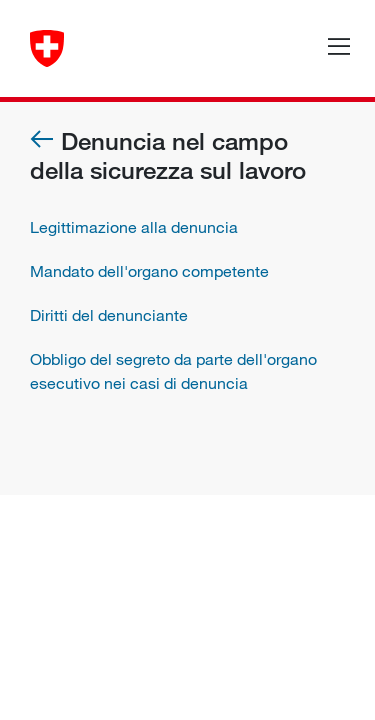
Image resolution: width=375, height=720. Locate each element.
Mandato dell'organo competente (149, 271)
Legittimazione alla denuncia (134, 227)
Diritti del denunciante (109, 315)
